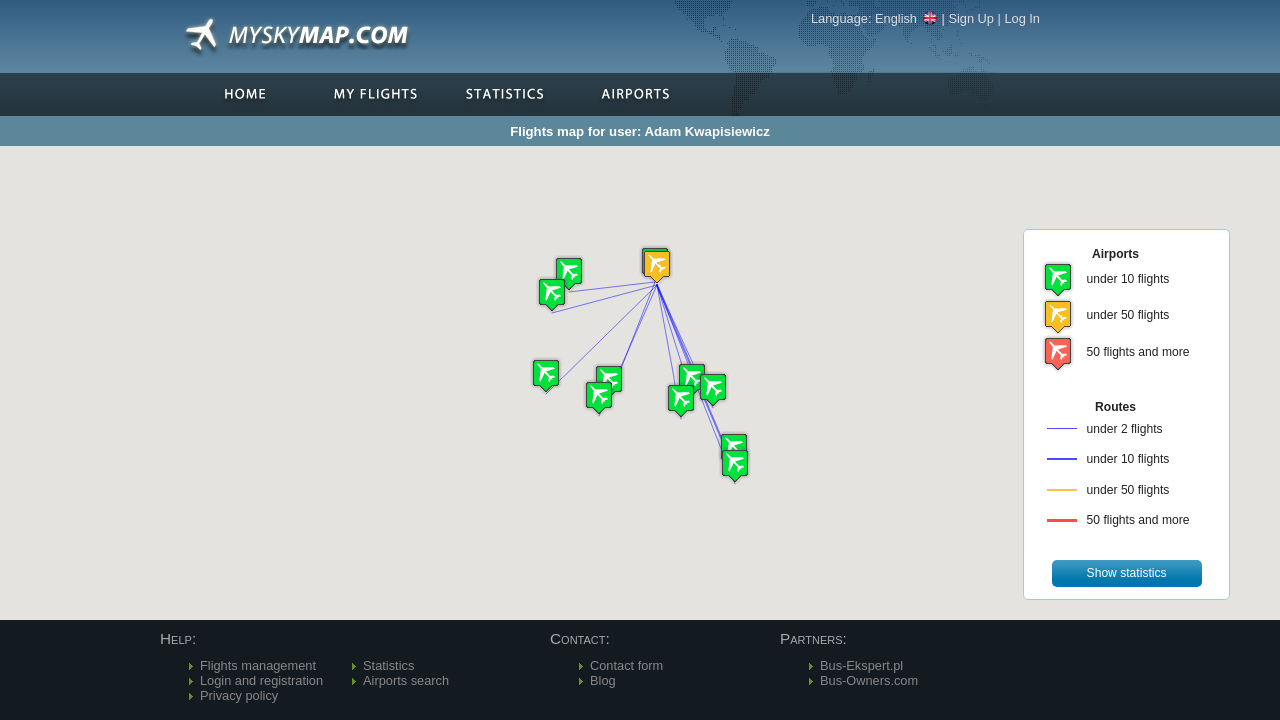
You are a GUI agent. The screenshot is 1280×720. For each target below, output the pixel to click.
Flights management (258, 665)
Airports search (406, 680)
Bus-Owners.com (869, 680)
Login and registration (261, 680)
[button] (657, 266)
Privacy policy (239, 695)
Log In (1022, 18)
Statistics (388, 665)
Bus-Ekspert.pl (861, 665)
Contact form (626, 665)
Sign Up (971, 18)
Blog (603, 680)
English (906, 18)
